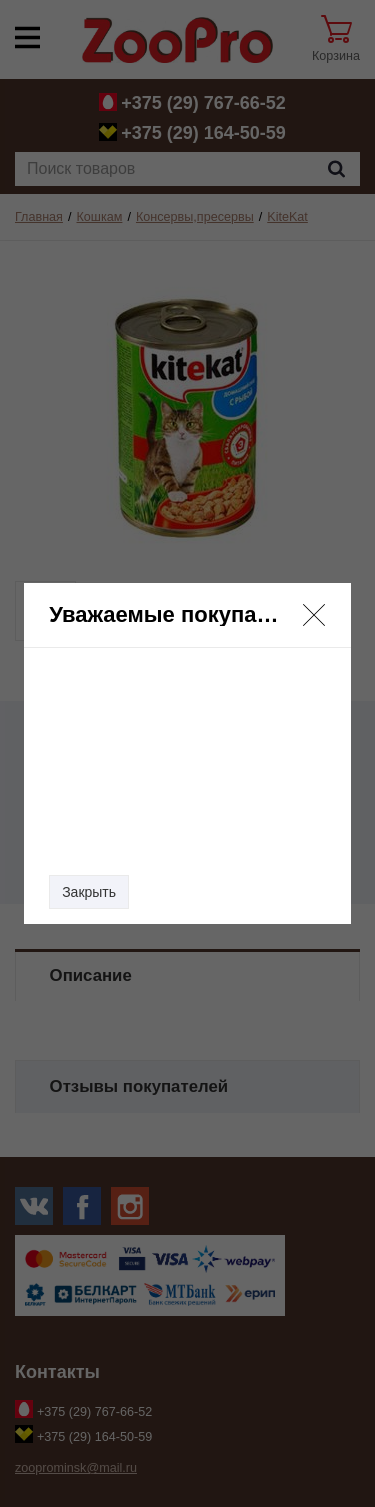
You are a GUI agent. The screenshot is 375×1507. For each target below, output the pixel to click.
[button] (314, 615)
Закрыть (89, 892)
